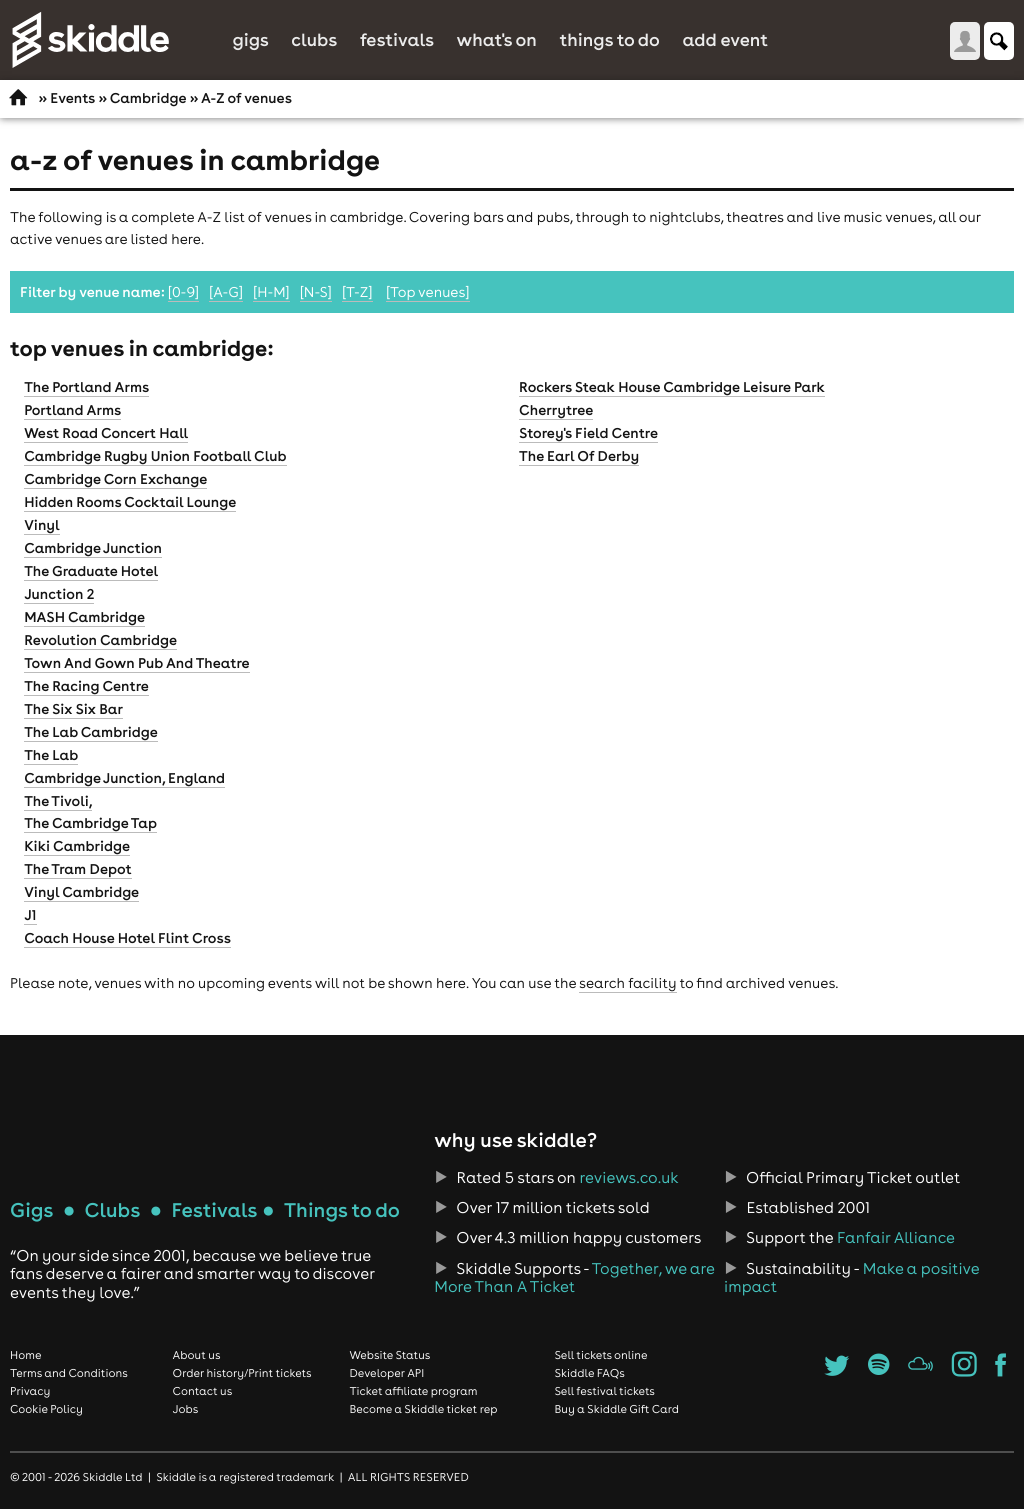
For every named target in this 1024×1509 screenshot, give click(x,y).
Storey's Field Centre (588, 433)
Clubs (314, 39)
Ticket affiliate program (413, 1391)
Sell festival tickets (604, 1391)
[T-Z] (357, 292)
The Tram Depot (78, 869)
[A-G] (226, 292)
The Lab (51, 755)
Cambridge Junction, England (124, 778)
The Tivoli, (58, 801)
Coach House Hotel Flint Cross (127, 938)
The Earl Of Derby (579, 456)
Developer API (386, 1373)
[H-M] (271, 292)
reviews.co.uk (629, 1178)
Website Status (389, 1355)
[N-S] (316, 292)
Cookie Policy (46, 1409)
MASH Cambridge (84, 617)
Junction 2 (59, 594)
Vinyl (42, 525)
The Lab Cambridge (91, 732)
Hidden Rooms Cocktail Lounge (130, 502)
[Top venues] (428, 292)
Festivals (397, 39)
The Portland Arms (86, 387)
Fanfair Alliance (896, 1238)
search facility (627, 983)
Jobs (186, 1409)
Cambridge (148, 98)
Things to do (609, 39)
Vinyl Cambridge (81, 892)
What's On (497, 39)
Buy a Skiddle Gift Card (616, 1409)
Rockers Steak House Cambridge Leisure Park (672, 387)
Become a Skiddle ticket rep (423, 1409)
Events (72, 98)
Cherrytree (556, 410)
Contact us (203, 1391)
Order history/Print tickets (242, 1373)
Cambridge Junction (93, 548)
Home (26, 1355)
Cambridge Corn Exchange (115, 479)
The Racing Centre (86, 686)
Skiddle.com (90, 40)
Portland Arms (72, 410)
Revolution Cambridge (100, 640)
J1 (30, 915)
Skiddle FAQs (589, 1373)
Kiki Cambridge (77, 846)
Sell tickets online (600, 1355)
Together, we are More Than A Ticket (574, 1278)
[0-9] (183, 292)
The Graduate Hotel (91, 571)
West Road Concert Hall (106, 433)
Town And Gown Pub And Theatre (136, 663)
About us (197, 1355)
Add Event (725, 39)
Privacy (30, 1391)
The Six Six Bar (73, 709)
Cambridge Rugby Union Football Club (155, 456)
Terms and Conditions (69, 1373)
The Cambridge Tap (90, 823)
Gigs (250, 39)
